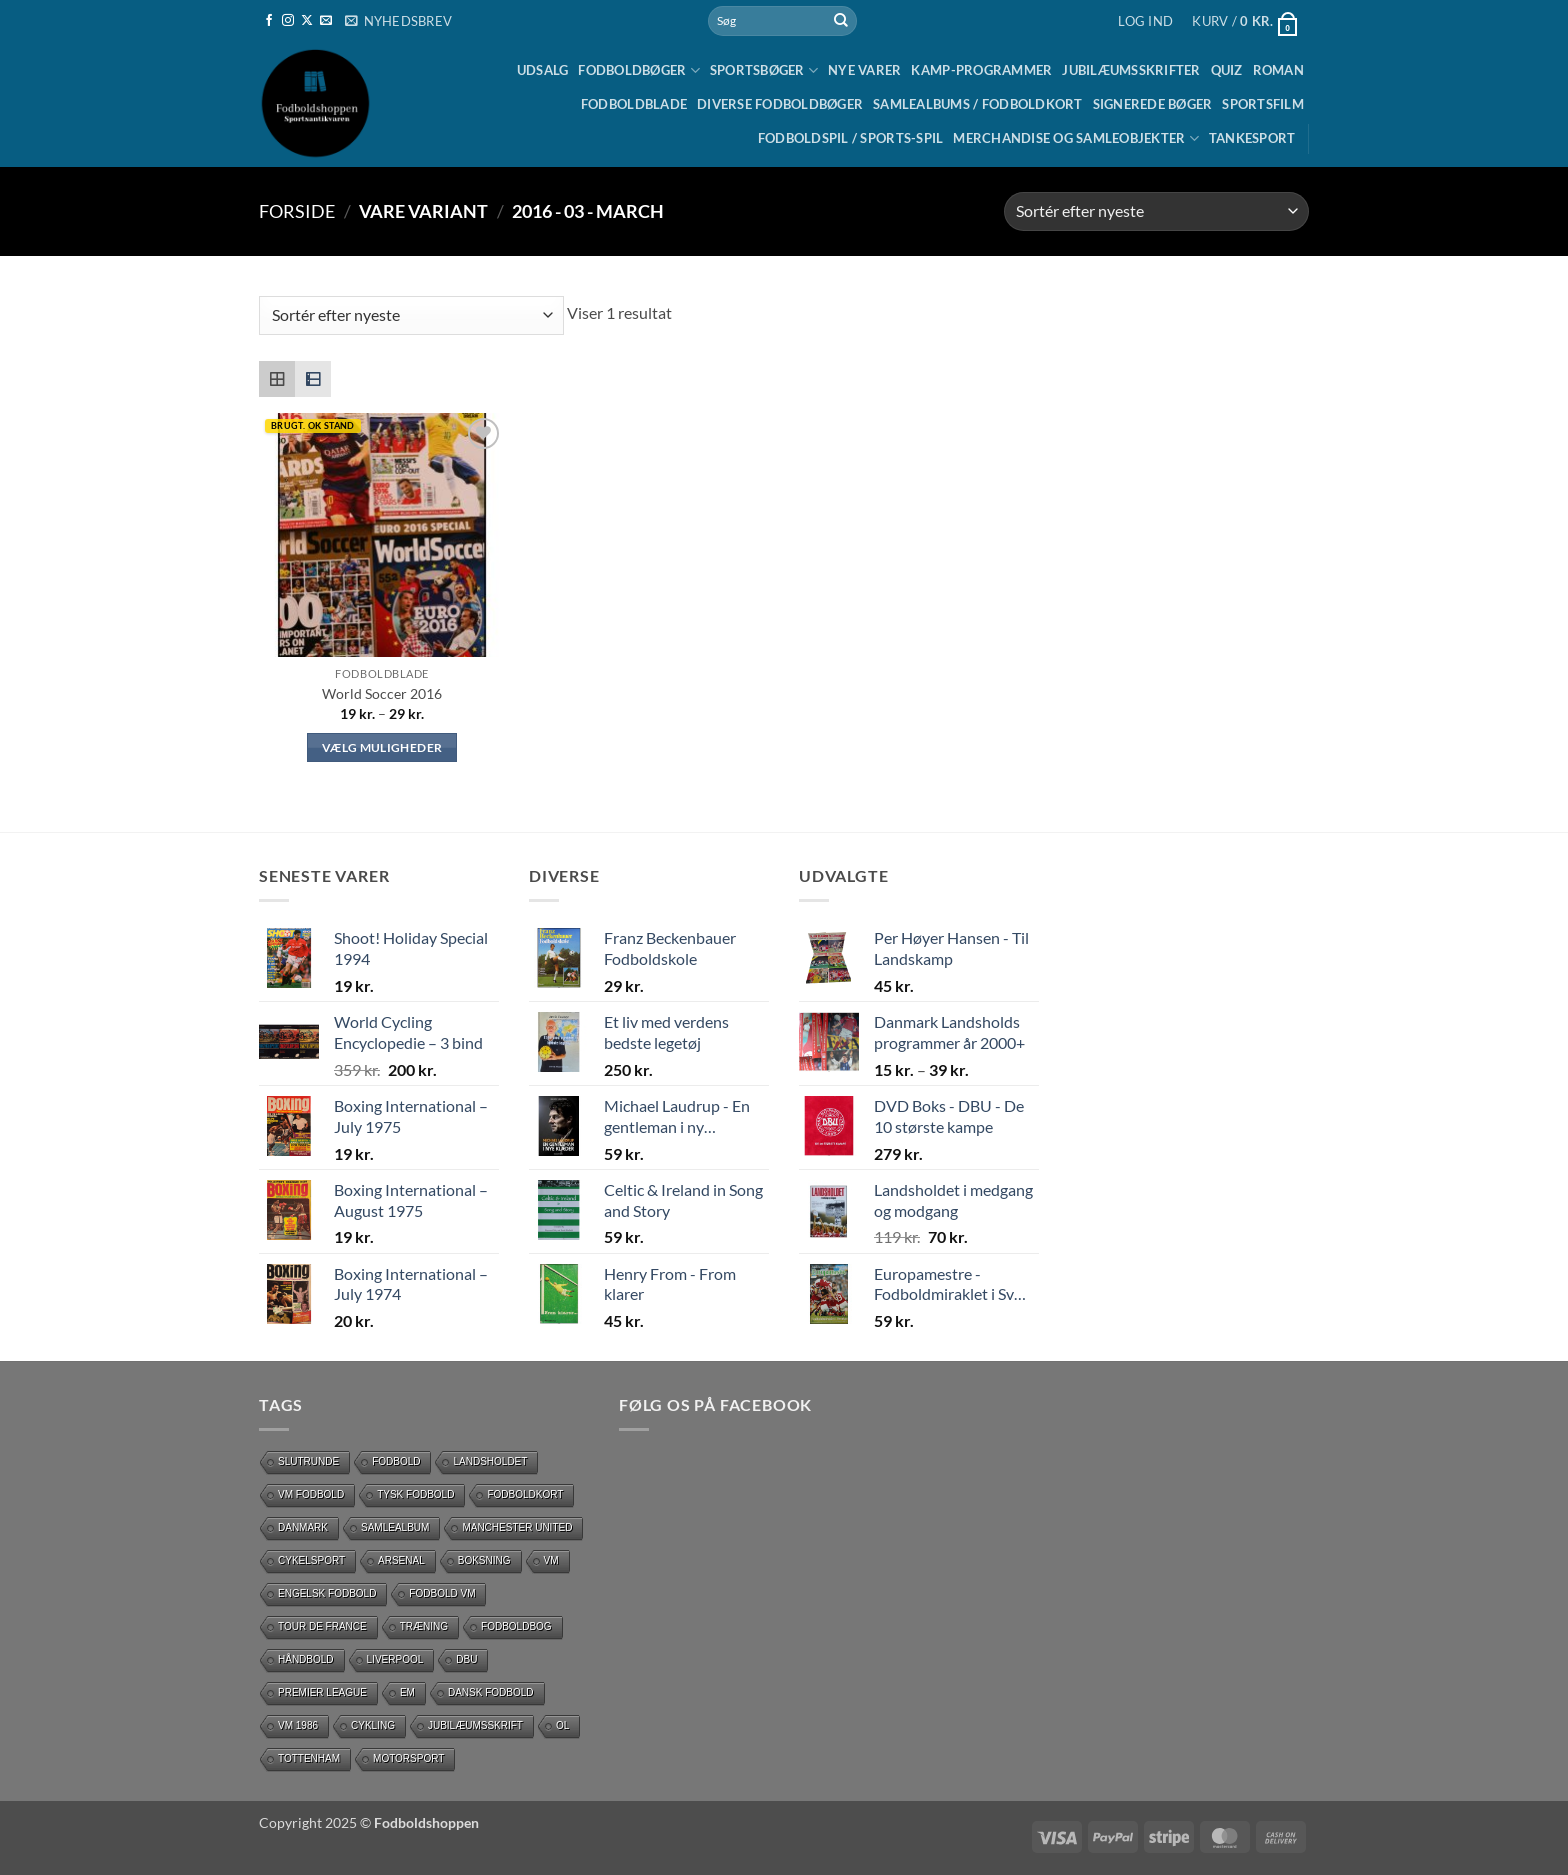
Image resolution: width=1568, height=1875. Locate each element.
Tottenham (309, 1758)
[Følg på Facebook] (269, 21)
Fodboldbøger (639, 70)
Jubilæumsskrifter (1131, 70)
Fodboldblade (634, 104)
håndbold (306, 1659)
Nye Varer (864, 70)
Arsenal (401, 1560)
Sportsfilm (1263, 104)
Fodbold (396, 1461)
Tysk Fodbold (415, 1494)
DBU (466, 1659)
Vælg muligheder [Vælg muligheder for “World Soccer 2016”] (382, 747)
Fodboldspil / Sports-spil (850, 138)
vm (551, 1560)
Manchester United (517, 1527)
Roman (1278, 70)
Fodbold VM (442, 1593)
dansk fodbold (491, 1692)
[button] (399, 21)
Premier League (322, 1692)
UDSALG (543, 70)
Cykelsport (311, 1560)
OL (562, 1725)
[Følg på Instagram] (288, 21)
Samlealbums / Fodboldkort (977, 104)
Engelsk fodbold (327, 1593)
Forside (297, 211)
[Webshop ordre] (1156, 211)
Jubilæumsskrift (475, 1725)
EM (407, 1692)
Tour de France (322, 1626)
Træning (424, 1626)
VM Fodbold (311, 1494)
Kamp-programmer (981, 70)
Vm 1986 (298, 1725)
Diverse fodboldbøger (780, 104)
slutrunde (308, 1461)
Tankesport (1252, 138)
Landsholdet (490, 1461)
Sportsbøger (764, 70)
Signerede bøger (1153, 104)
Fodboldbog (516, 1626)
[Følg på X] (307, 21)
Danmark (303, 1527)
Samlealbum (395, 1527)
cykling (373, 1725)
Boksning (484, 1560)
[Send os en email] (326, 21)
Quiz (1227, 70)
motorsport (408, 1758)
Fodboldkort (525, 1494)
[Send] (841, 21)
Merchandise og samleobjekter (1076, 138)
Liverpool (395, 1659)
